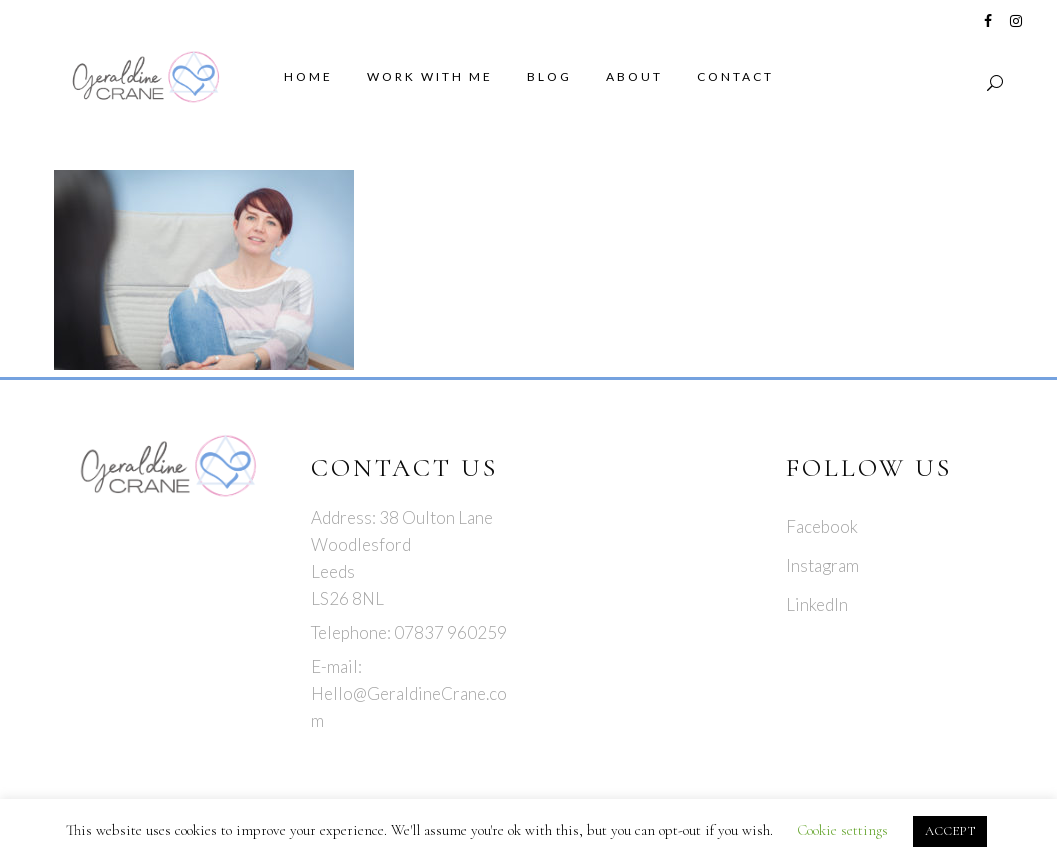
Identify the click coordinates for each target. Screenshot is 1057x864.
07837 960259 (450, 632)
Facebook (822, 526)
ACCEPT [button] (950, 831)
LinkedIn (817, 604)
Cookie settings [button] (842, 830)
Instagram (822, 565)
